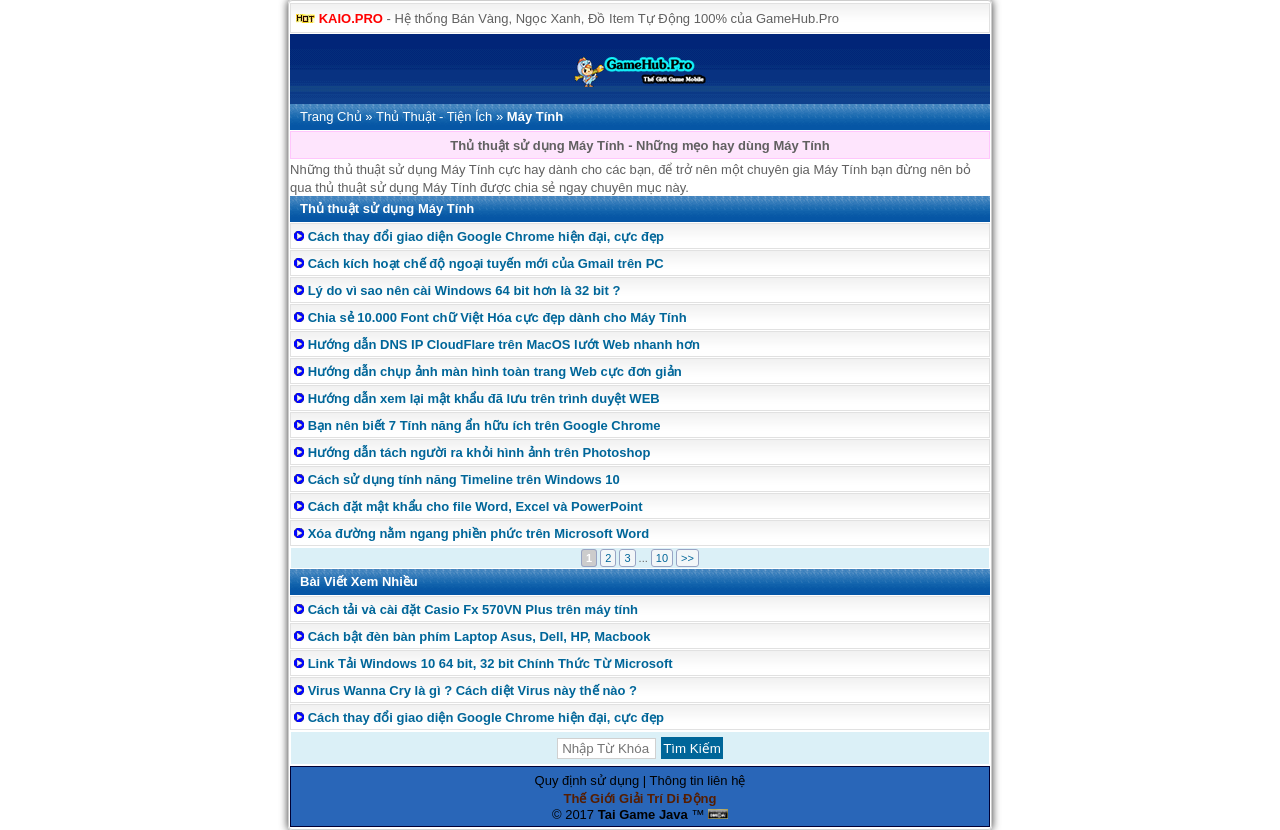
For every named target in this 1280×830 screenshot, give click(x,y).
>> (687, 558)
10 (662, 558)
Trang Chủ (331, 116)
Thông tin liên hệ (698, 780)
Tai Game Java (643, 814)
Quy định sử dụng (587, 780)
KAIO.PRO (351, 18)
